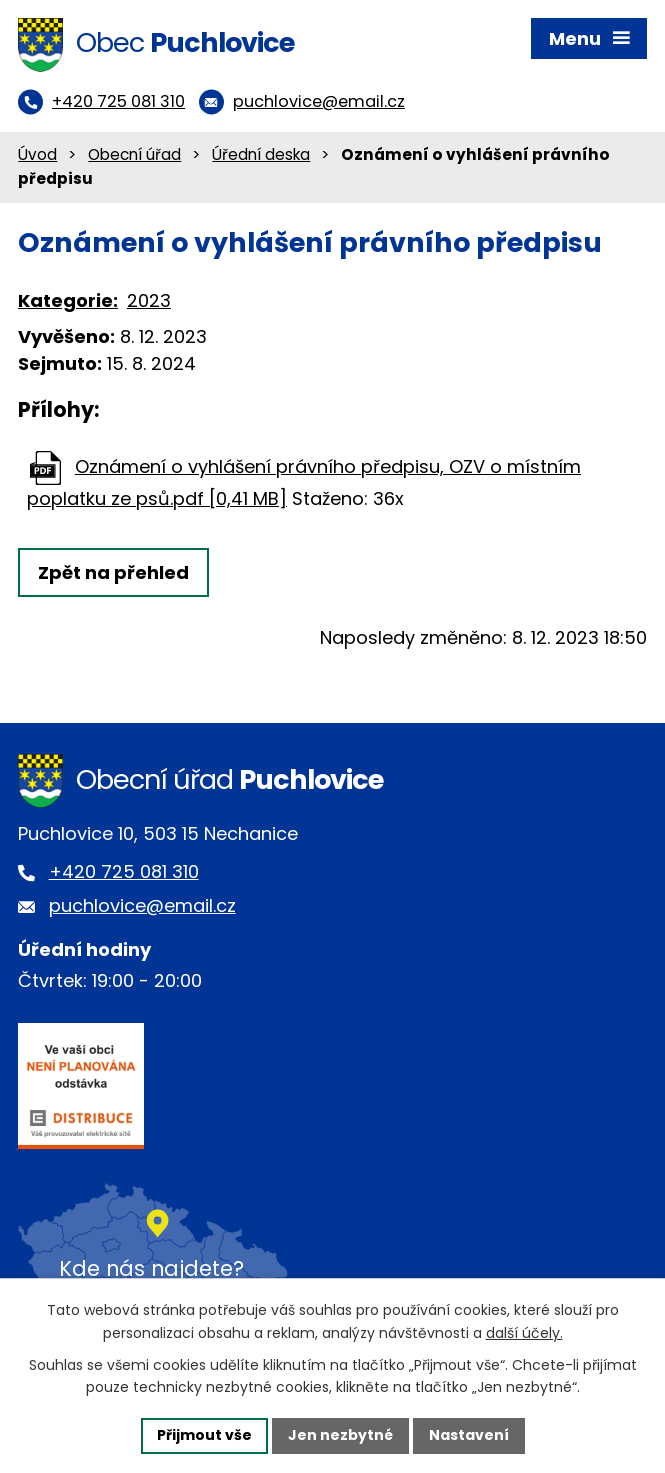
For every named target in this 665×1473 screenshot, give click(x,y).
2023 (149, 300)
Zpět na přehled (113, 572)
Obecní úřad (134, 154)
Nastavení (469, 1435)
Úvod (37, 154)
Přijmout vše (204, 1435)
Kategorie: (68, 300)
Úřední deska (261, 154)
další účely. (524, 1333)
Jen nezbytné (340, 1435)
